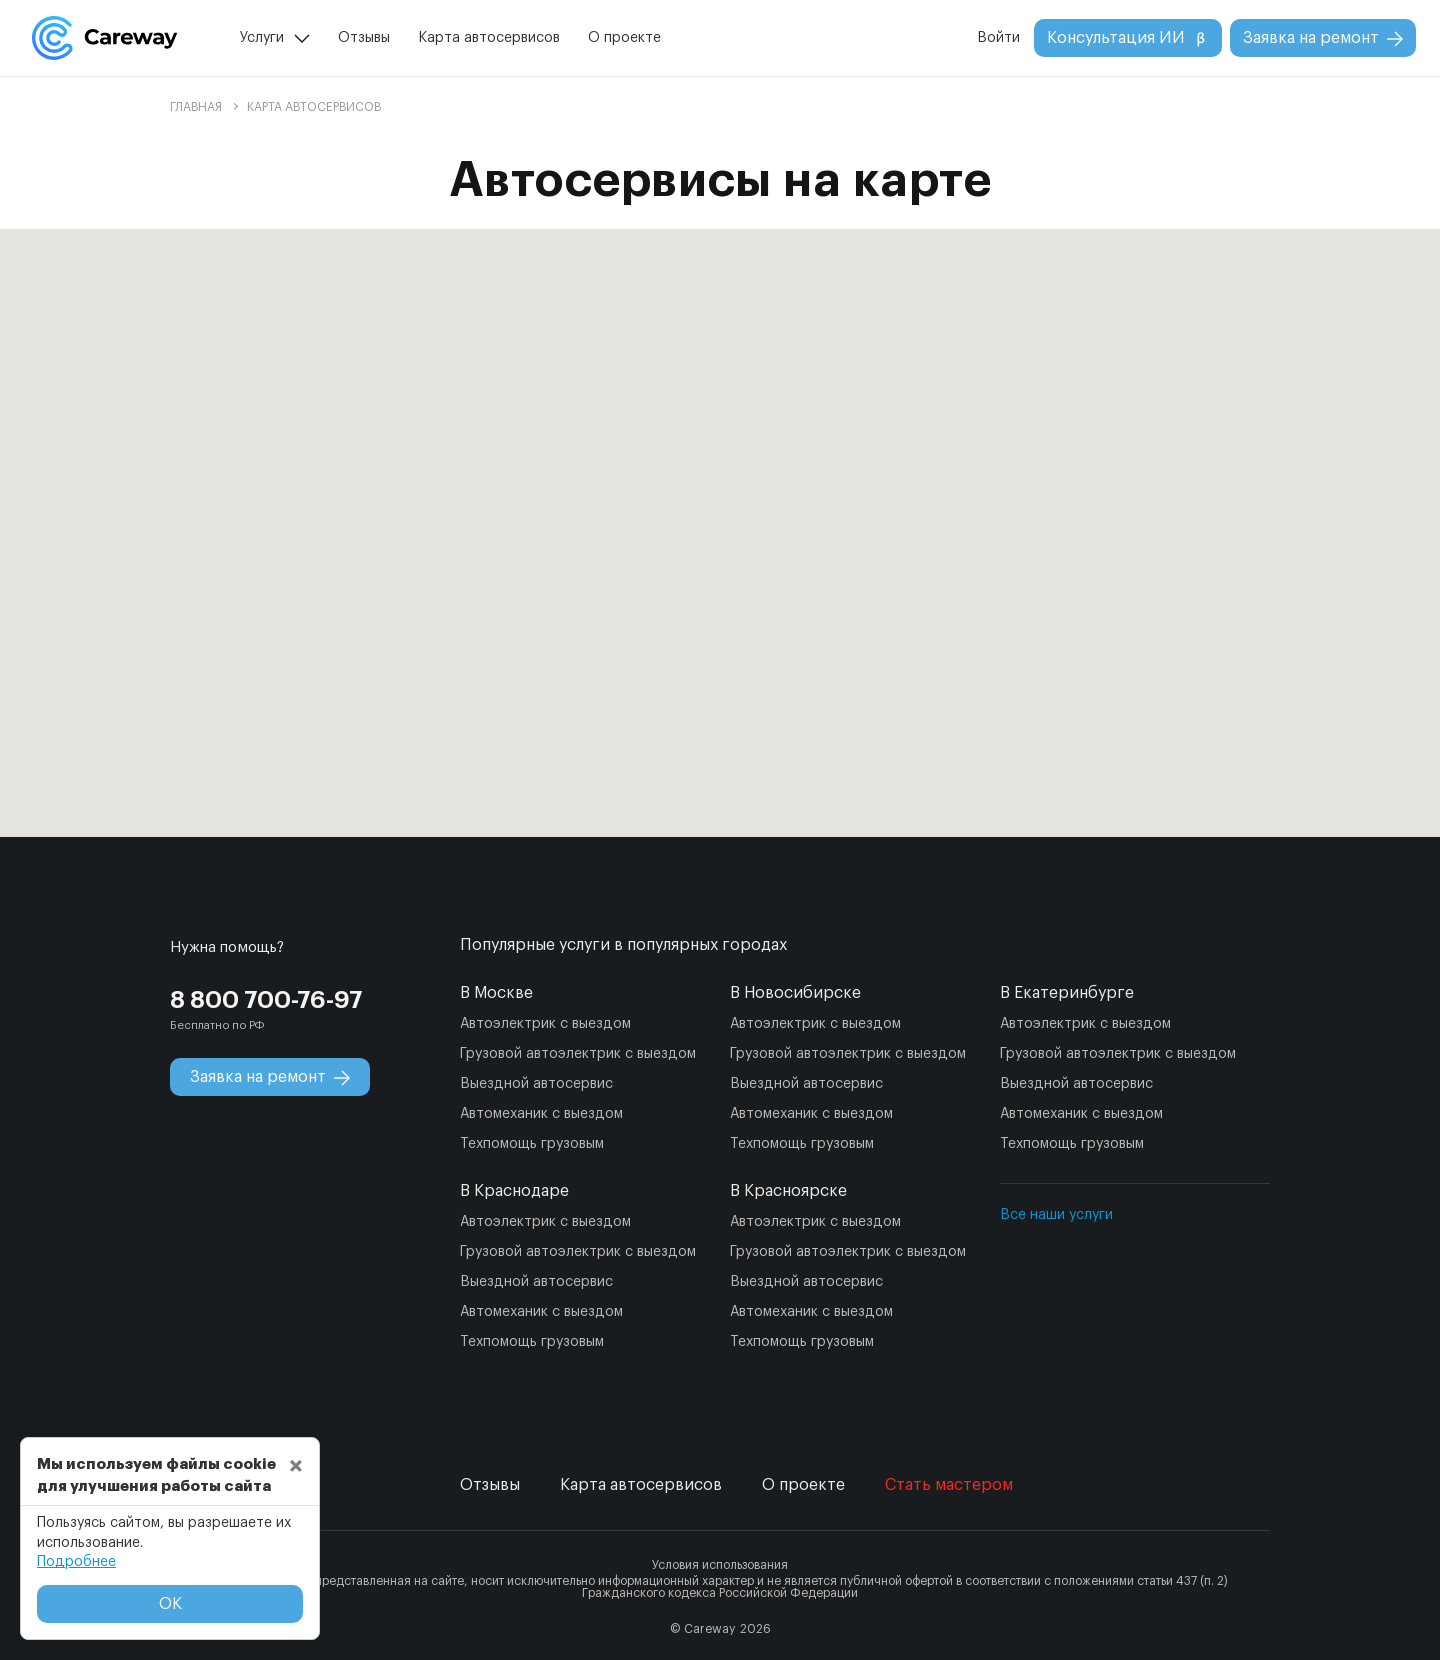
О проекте (624, 38)
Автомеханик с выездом (541, 1114)
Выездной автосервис (536, 1084)
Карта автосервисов (489, 38)
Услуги (262, 38)
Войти (998, 38)
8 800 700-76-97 (266, 1000)
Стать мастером (949, 1485)
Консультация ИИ (1128, 38)
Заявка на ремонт (1323, 38)
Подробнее (76, 1562)
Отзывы (364, 38)
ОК (170, 1604)
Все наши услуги (1056, 1215)
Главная (196, 107)
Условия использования (720, 1565)
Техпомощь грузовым (532, 1144)
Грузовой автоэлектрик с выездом (578, 1054)
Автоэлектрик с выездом (545, 1024)
